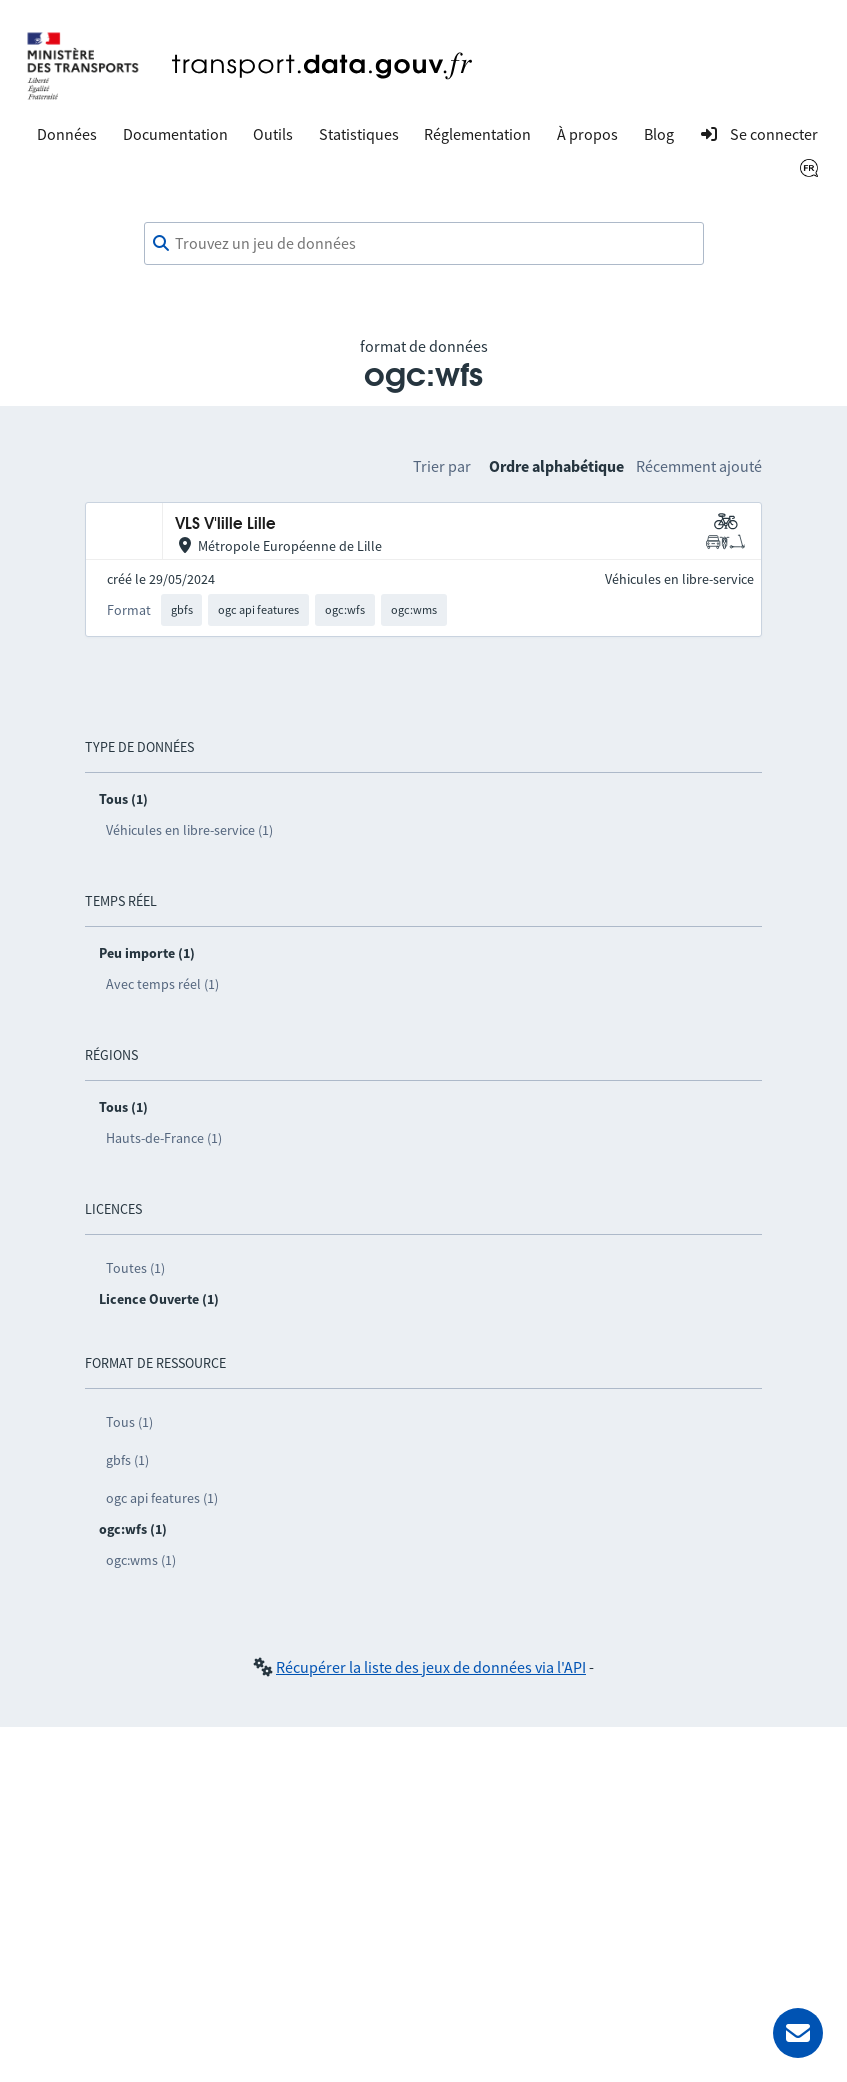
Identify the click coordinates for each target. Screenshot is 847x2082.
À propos (587, 134)
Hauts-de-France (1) (164, 1138)
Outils (273, 134)
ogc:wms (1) (141, 1560)
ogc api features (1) (162, 1498)
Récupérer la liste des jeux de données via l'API (431, 1667)
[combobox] (424, 244)
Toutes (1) (135, 1268)
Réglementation (477, 134)
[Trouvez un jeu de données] (424, 244)
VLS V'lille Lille (225, 524)
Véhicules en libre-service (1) (189, 830)
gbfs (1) (127, 1460)
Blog (659, 134)
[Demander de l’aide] (798, 2033)
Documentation (175, 134)
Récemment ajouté (699, 466)
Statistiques (359, 134)
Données (67, 134)
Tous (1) (129, 1422)
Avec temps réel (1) (162, 984)
